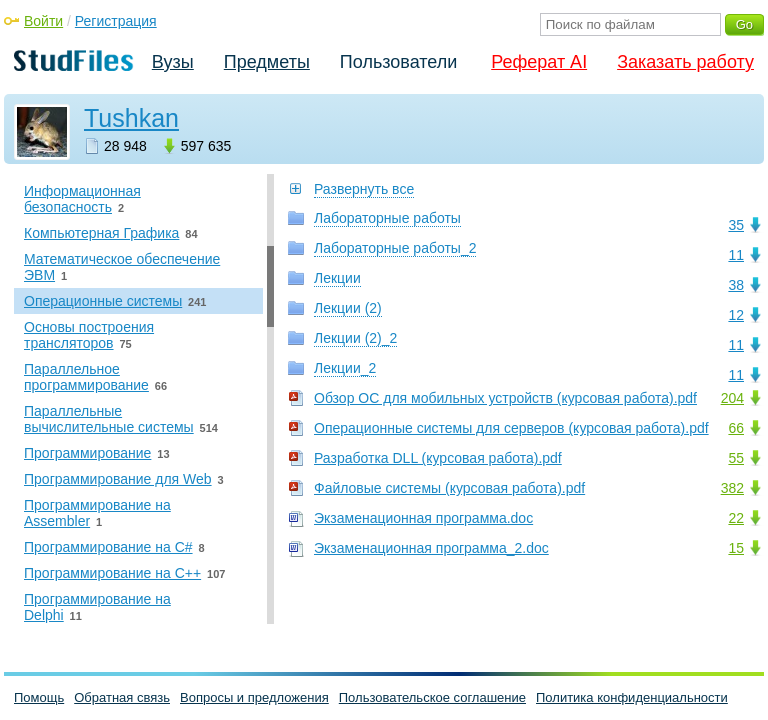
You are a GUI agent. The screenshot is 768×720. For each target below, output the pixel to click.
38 (736, 285)
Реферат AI (539, 62)
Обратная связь (122, 697)
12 (736, 315)
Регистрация (116, 21)
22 (736, 518)
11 (736, 255)
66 (736, 428)
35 (736, 225)
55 (736, 458)
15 (736, 548)
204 (732, 398)
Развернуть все (364, 189)
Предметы (267, 62)
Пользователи (398, 62)
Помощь (39, 697)
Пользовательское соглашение (432, 697)
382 (732, 488)
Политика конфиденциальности (632, 697)
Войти (43, 21)
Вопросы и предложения (254, 697)
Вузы (173, 62)
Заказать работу (685, 62)
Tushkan (131, 118)
